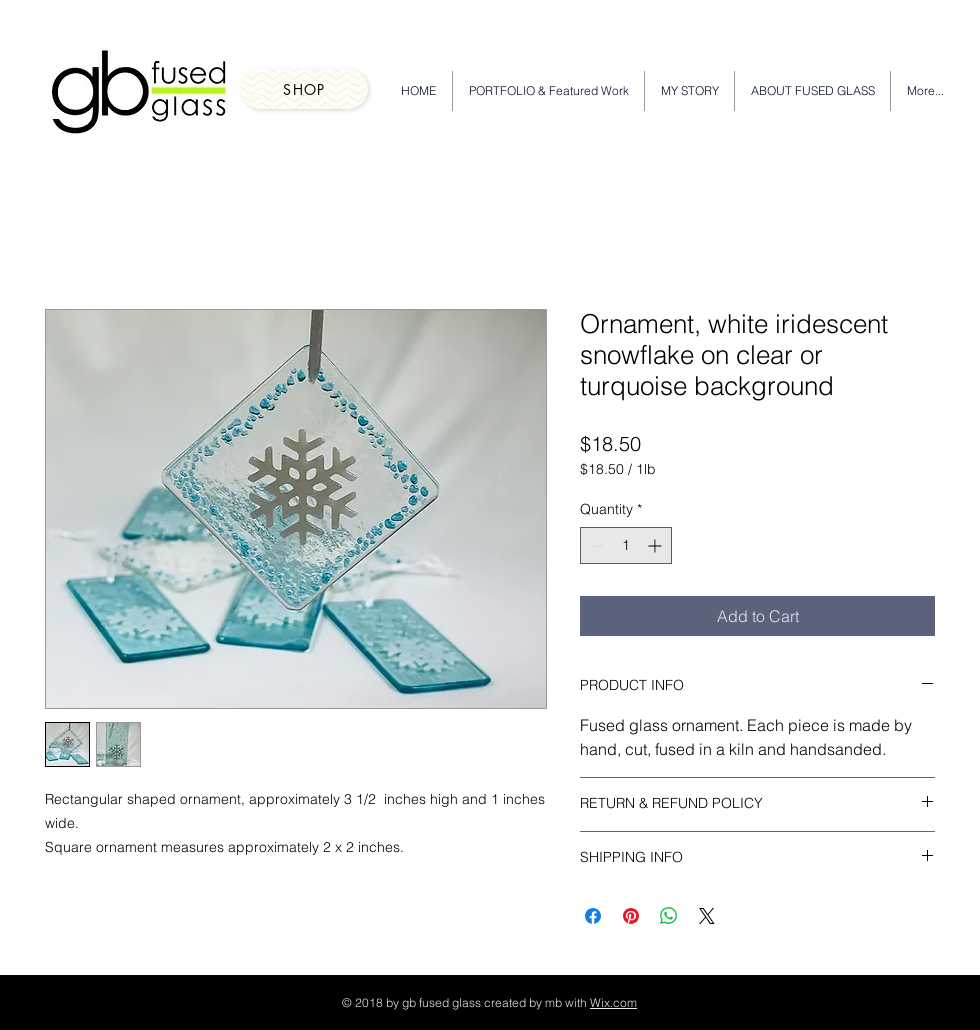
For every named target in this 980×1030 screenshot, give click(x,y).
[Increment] (656, 545)
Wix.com (613, 1002)
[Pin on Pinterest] (631, 916)
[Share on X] (707, 916)
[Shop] (304, 89)
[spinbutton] (626, 545)
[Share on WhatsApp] (669, 916)
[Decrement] (595, 545)
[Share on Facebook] (593, 916)
